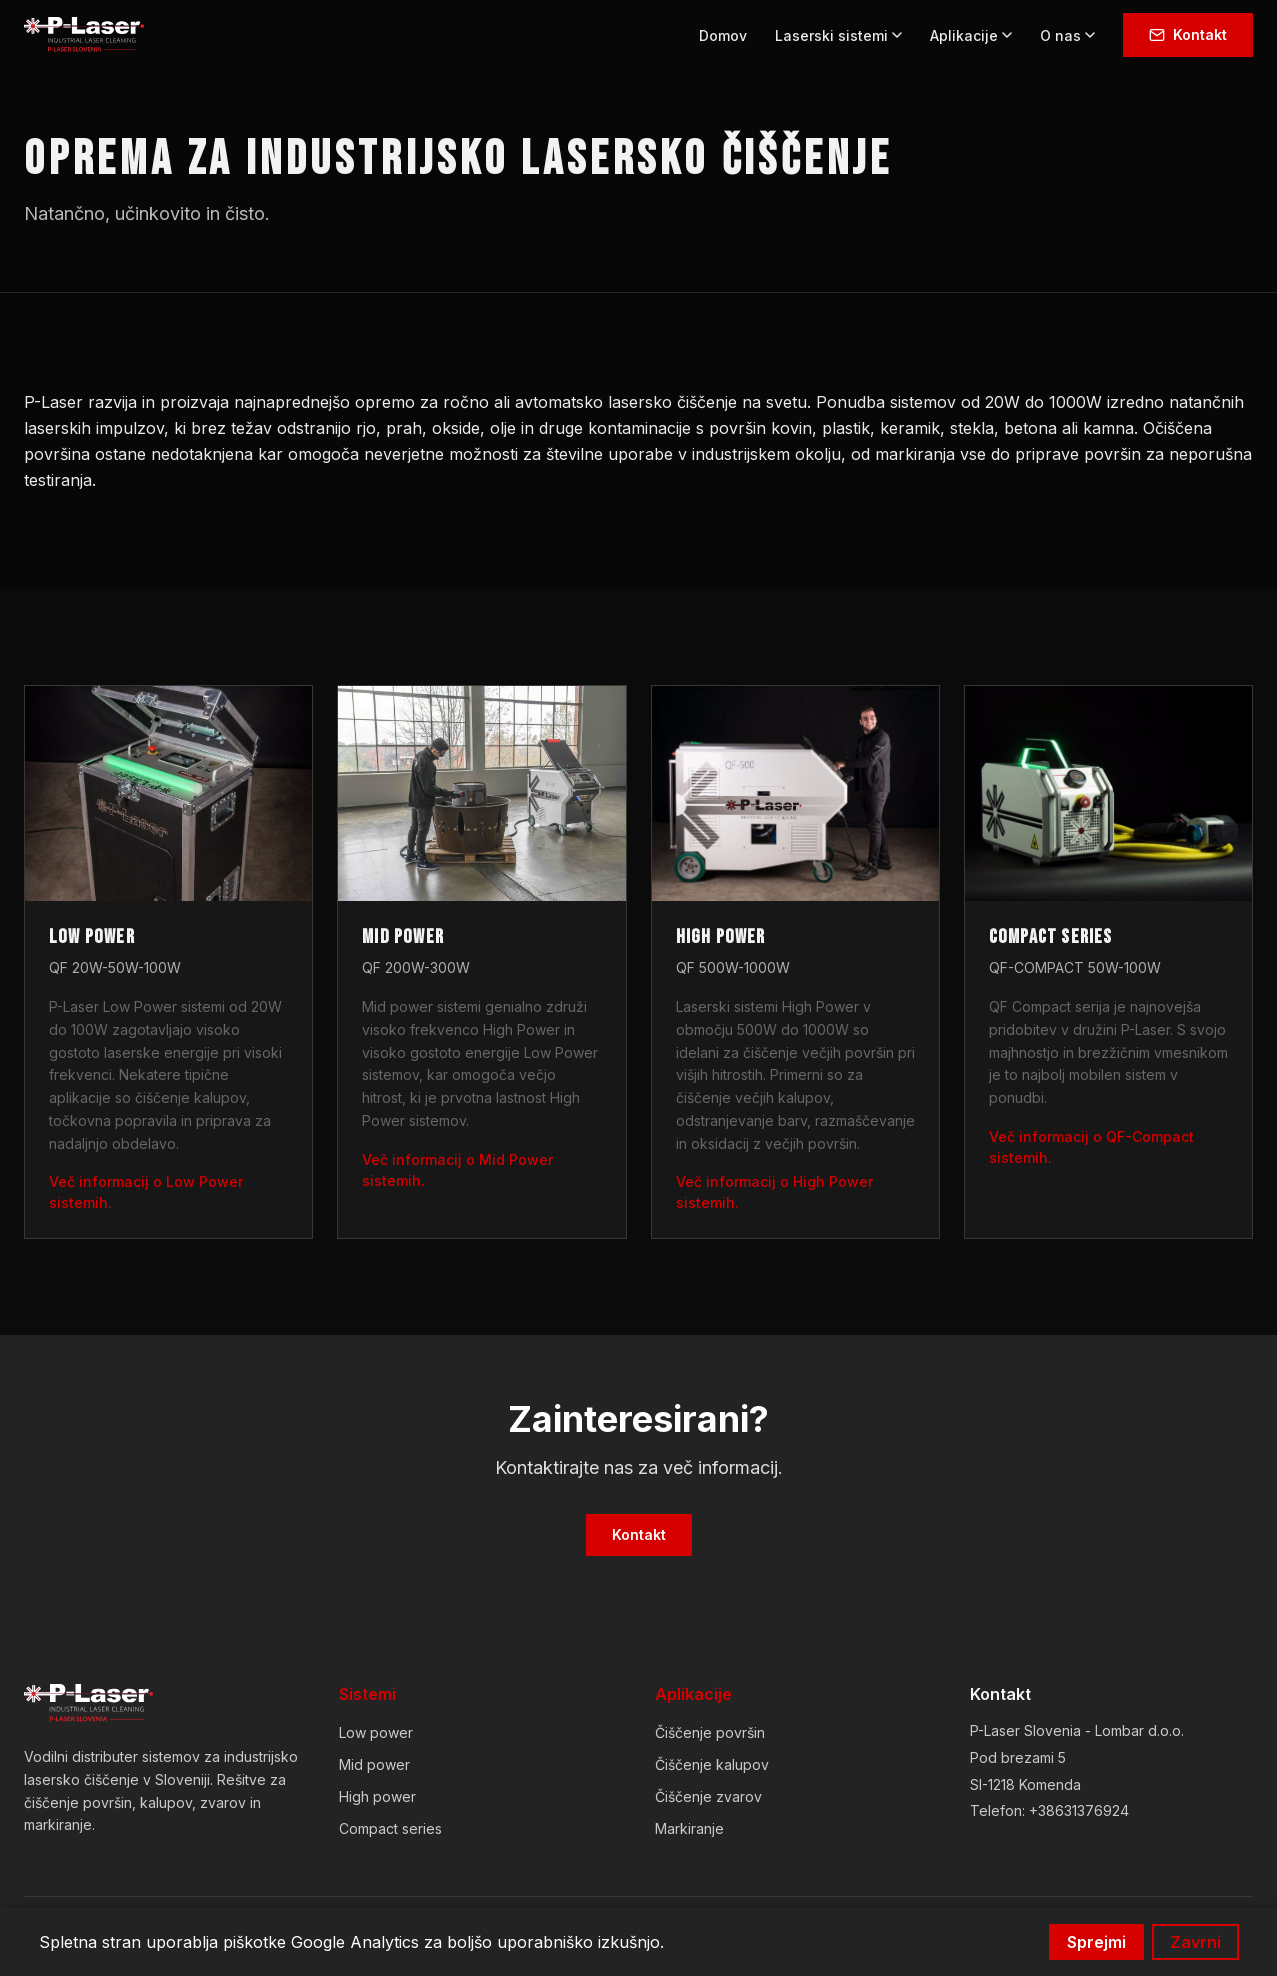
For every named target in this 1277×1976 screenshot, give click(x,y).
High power (377, 1796)
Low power (376, 1732)
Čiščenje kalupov (712, 1764)
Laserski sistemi (838, 35)
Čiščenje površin (710, 1732)
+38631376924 (1079, 1810)
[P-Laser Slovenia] (88, 1704)
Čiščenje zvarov (708, 1796)
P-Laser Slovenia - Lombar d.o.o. (1077, 1730)
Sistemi (367, 1694)
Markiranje (689, 1828)
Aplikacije (971, 35)
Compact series (390, 1828)
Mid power (374, 1764)
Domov (723, 35)
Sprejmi (1096, 1942)
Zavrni (1195, 1942)
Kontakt (1188, 34)
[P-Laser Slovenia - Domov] (84, 35)
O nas (1067, 35)
